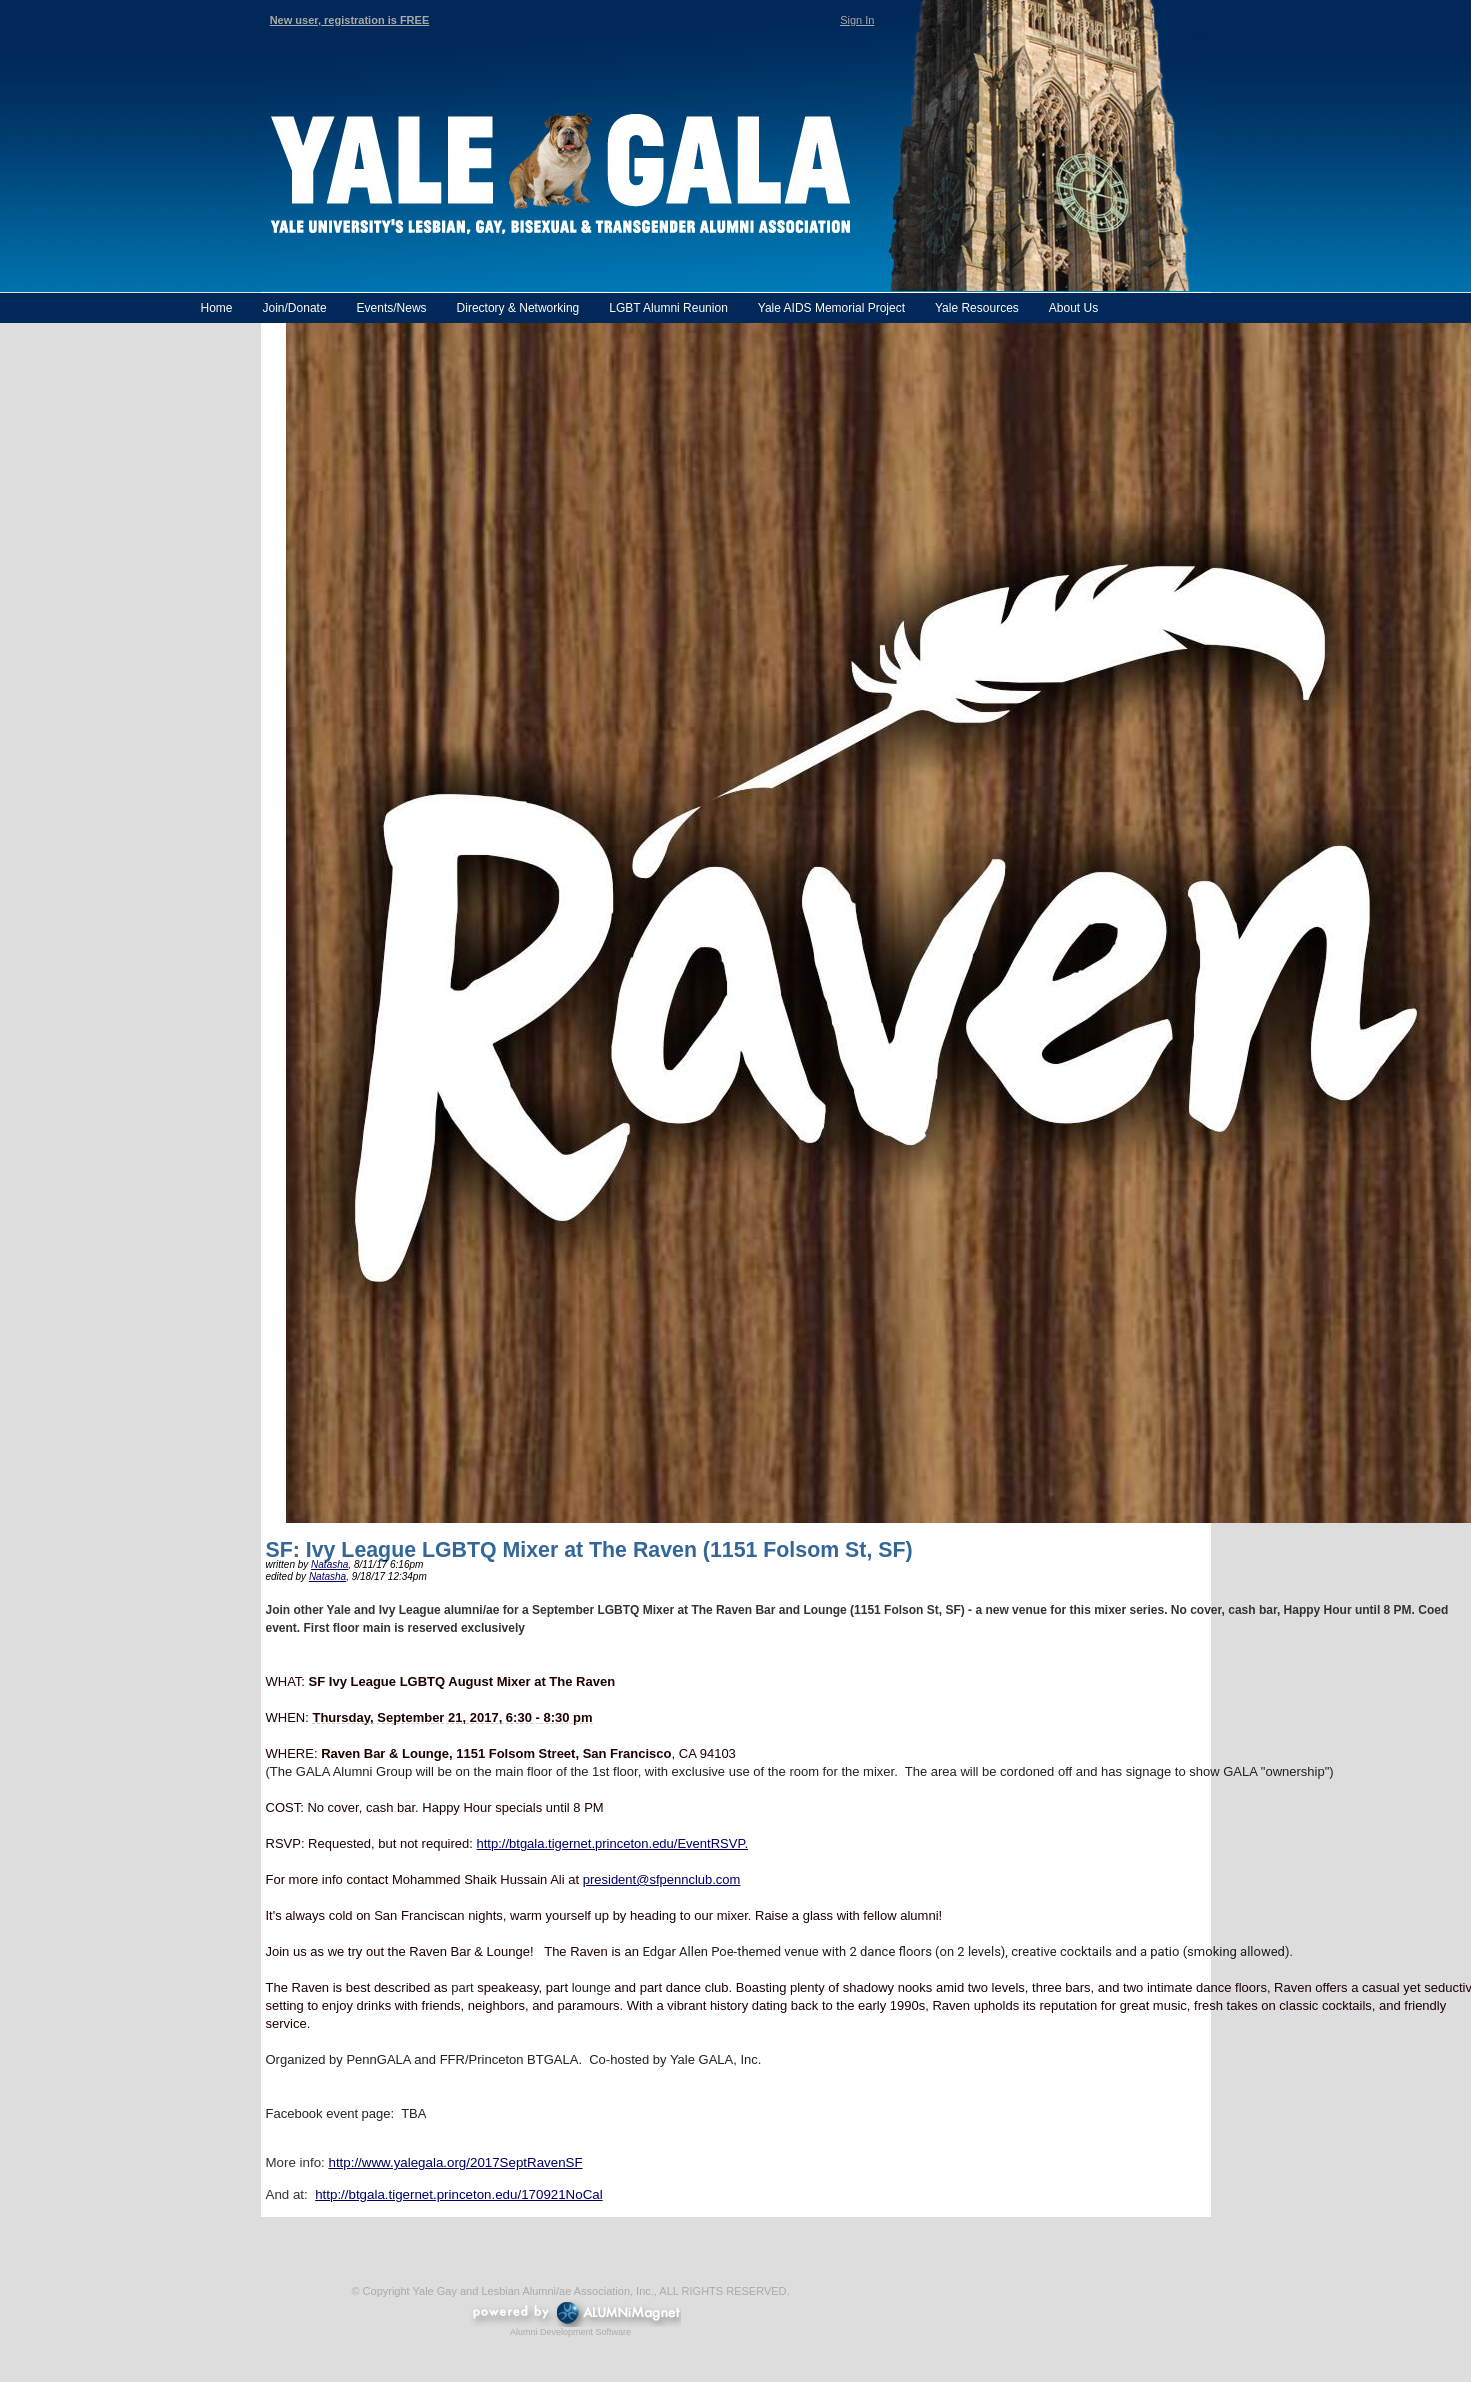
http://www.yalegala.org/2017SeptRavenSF (455, 2162)
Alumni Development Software (570, 2332)
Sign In (857, 20)
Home (217, 308)
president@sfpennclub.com (662, 1879)
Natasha (329, 1564)
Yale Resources (977, 308)
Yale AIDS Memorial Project (831, 308)
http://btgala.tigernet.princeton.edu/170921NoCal (459, 2194)
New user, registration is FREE (350, 20)
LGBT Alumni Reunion (668, 308)
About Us (1073, 308)
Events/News (392, 308)
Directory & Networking (518, 308)
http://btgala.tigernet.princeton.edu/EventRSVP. (613, 1843)
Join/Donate (295, 308)
